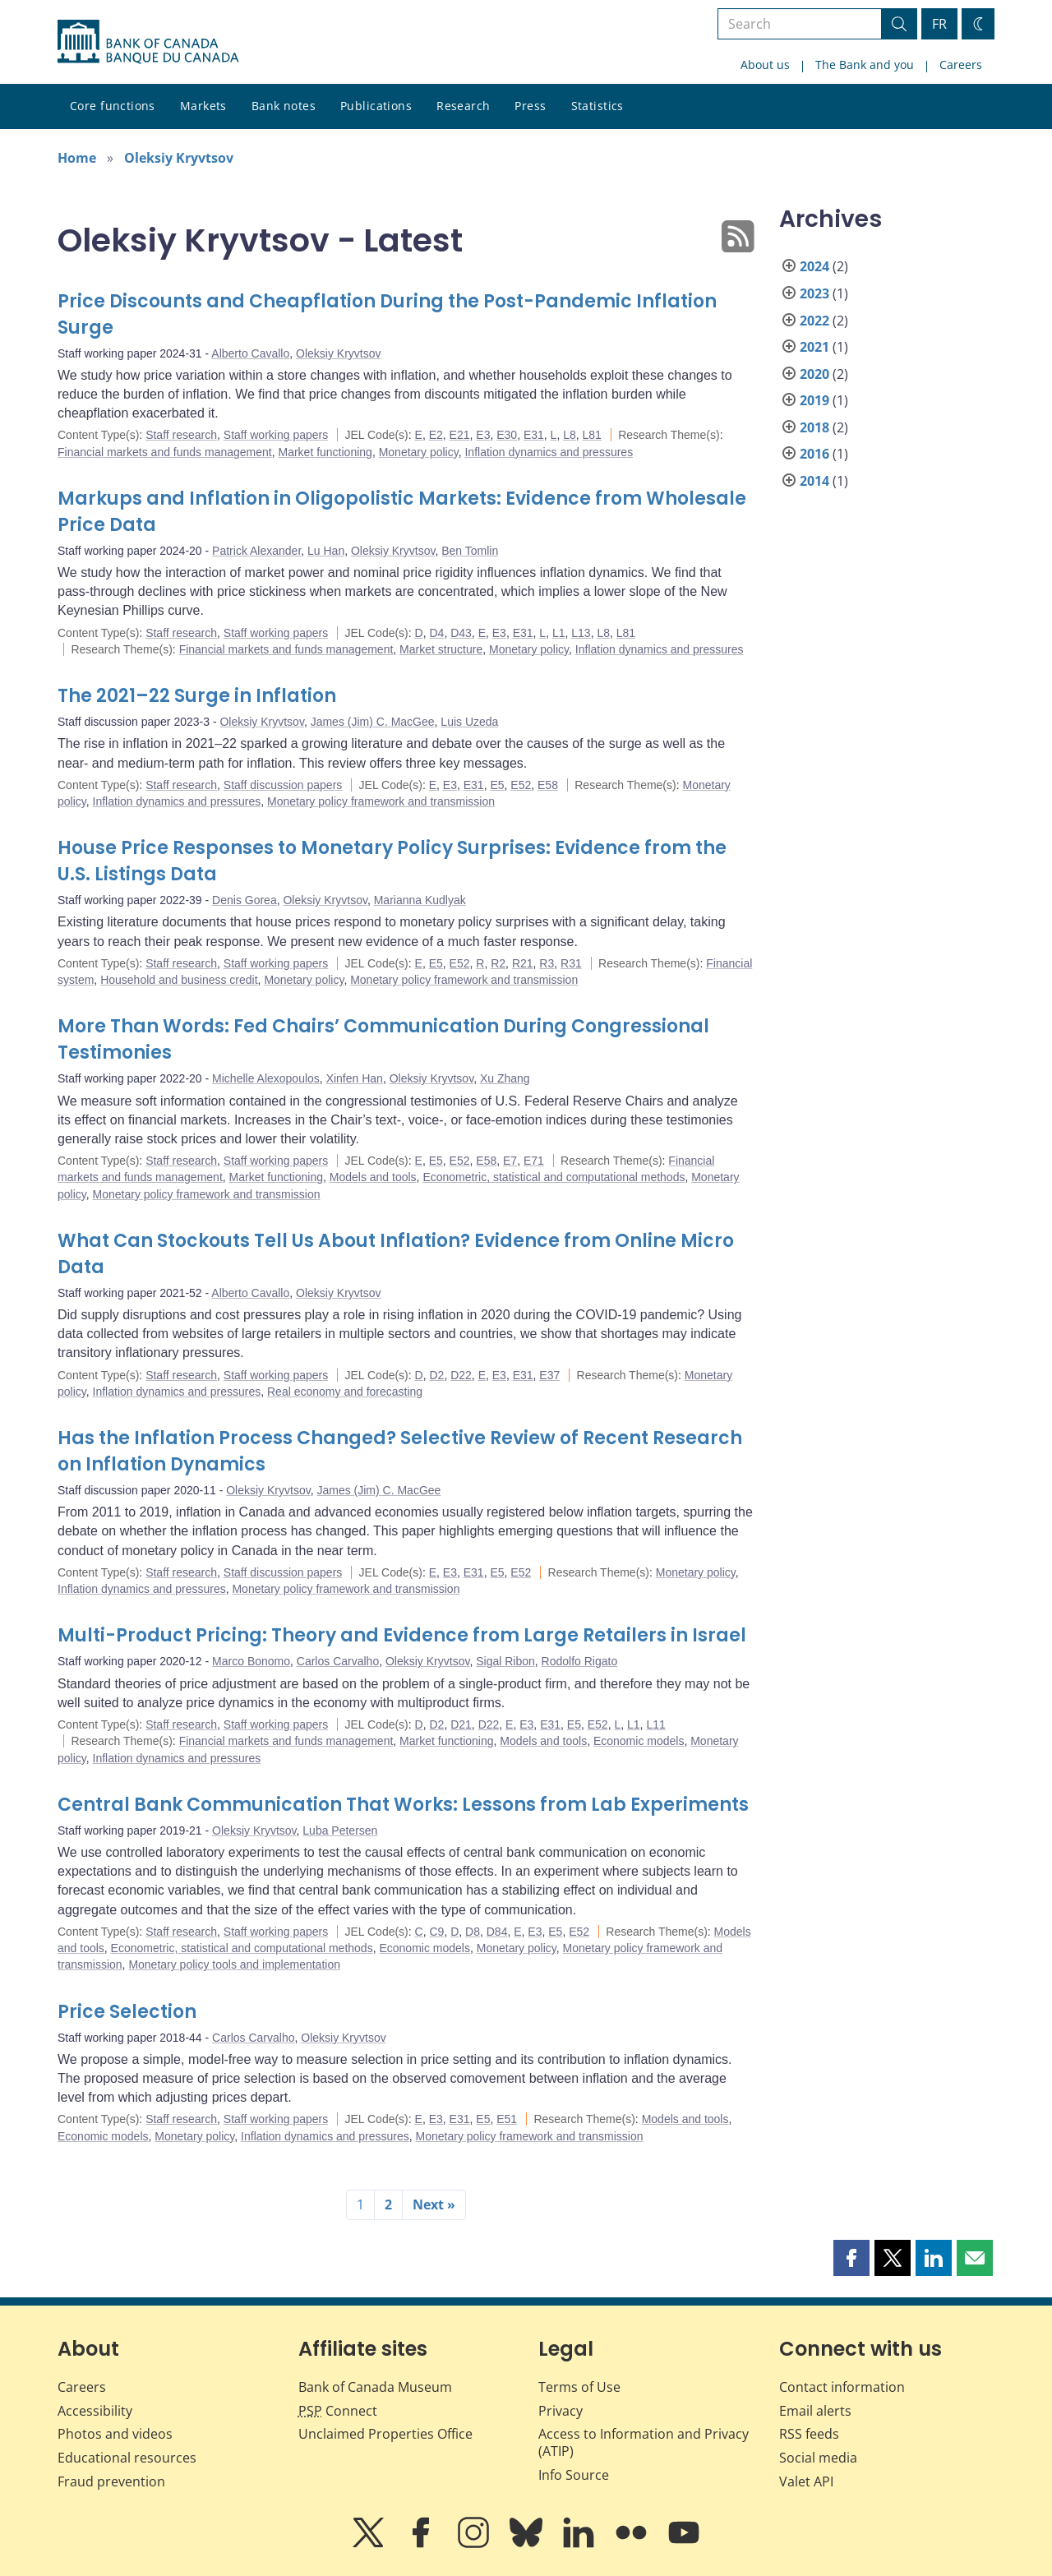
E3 (483, 434)
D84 (497, 1931)
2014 (814, 481)
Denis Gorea (244, 900)
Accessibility (95, 2411)
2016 (814, 454)
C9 (436, 1931)
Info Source (573, 2475)
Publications (376, 105)
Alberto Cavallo (250, 353)
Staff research (181, 434)
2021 (814, 347)
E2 (436, 434)
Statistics (597, 105)
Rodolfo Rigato (580, 1661)
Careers (960, 64)
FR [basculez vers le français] (939, 24)
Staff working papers (276, 434)
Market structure (440, 649)
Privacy (560, 2411)
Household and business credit (178, 979)
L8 (569, 434)
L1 (558, 632)
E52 (520, 785)
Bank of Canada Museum (375, 2387)
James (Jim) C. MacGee (373, 721)
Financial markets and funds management (165, 452)
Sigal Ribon (505, 1661)
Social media (818, 2458)
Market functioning (324, 452)
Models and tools (373, 1177)
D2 (436, 1375)
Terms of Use (579, 2387)
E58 (548, 785)
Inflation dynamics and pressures (548, 452)
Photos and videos (115, 2434)
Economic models (639, 1740)
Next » (434, 2204)
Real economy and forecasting (344, 1391)
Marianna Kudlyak (420, 900)
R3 (546, 963)
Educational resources (127, 2458)
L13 (580, 632)
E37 (549, 1375)
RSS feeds (809, 2434)
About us (765, 64)
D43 (461, 632)
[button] (851, 2258)
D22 (461, 1375)
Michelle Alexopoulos (266, 1078)
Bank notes (283, 105)
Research (463, 105)
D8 (472, 1931)
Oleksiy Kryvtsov (178, 158)
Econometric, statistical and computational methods (553, 1177)
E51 (506, 2119)
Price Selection (127, 2011)
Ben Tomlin (469, 550)
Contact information (842, 2387)
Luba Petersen (339, 1830)
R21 (522, 963)
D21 (461, 1724)
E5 (497, 785)
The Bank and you (864, 64)
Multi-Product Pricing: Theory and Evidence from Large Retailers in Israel (402, 1635)
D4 (436, 632)
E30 (506, 434)
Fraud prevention (111, 2481)
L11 (655, 1724)
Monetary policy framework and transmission (381, 801)
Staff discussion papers (283, 785)
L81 (592, 434)
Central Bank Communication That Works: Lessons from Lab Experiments (403, 1804)
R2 (498, 963)
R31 (571, 963)
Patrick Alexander (256, 550)
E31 (534, 434)
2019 (814, 400)
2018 (814, 427)
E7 (510, 1160)
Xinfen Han (354, 1078)
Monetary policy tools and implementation (234, 1964)
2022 (814, 321)
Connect (337, 2411)
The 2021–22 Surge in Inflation (197, 696)
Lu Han (325, 550)
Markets (203, 105)
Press (530, 105)
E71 (534, 1160)
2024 (814, 266)
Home (77, 158)
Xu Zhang (505, 1078)
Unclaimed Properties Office (385, 2434)
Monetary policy (419, 452)
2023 (814, 293)
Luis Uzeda (469, 721)
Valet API (806, 2481)
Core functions (112, 105)
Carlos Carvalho (338, 1661)
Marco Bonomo (251, 1661)
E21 (460, 434)
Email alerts (815, 2411)
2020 (814, 374)
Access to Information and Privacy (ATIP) (643, 2442)
